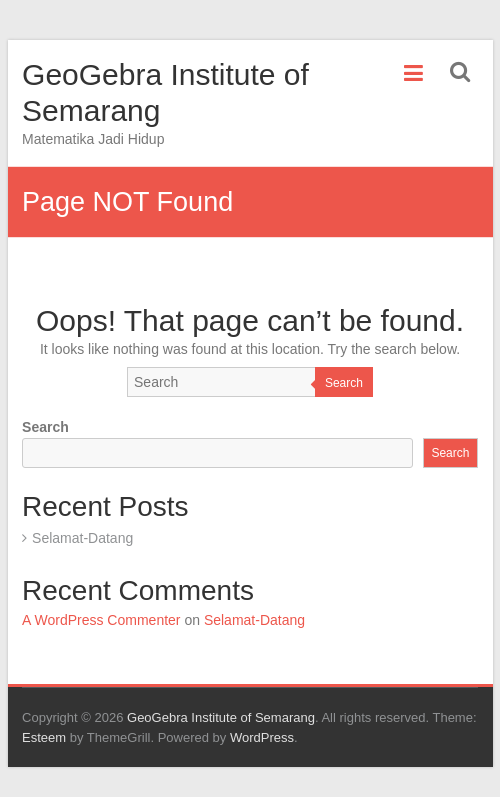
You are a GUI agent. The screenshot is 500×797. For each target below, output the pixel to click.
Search (344, 383)
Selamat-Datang (82, 538)
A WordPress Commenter (101, 620)
